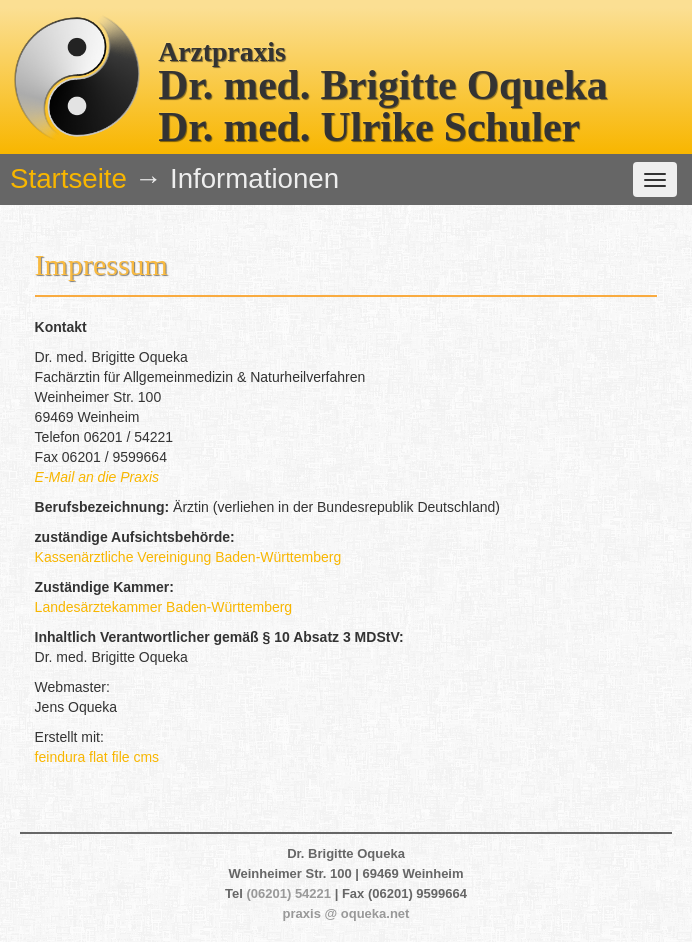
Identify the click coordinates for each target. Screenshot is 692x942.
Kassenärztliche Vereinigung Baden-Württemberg (188, 557)
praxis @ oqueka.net (346, 913)
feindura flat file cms (97, 757)
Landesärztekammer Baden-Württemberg (164, 607)
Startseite (68, 178)
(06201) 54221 (288, 893)
